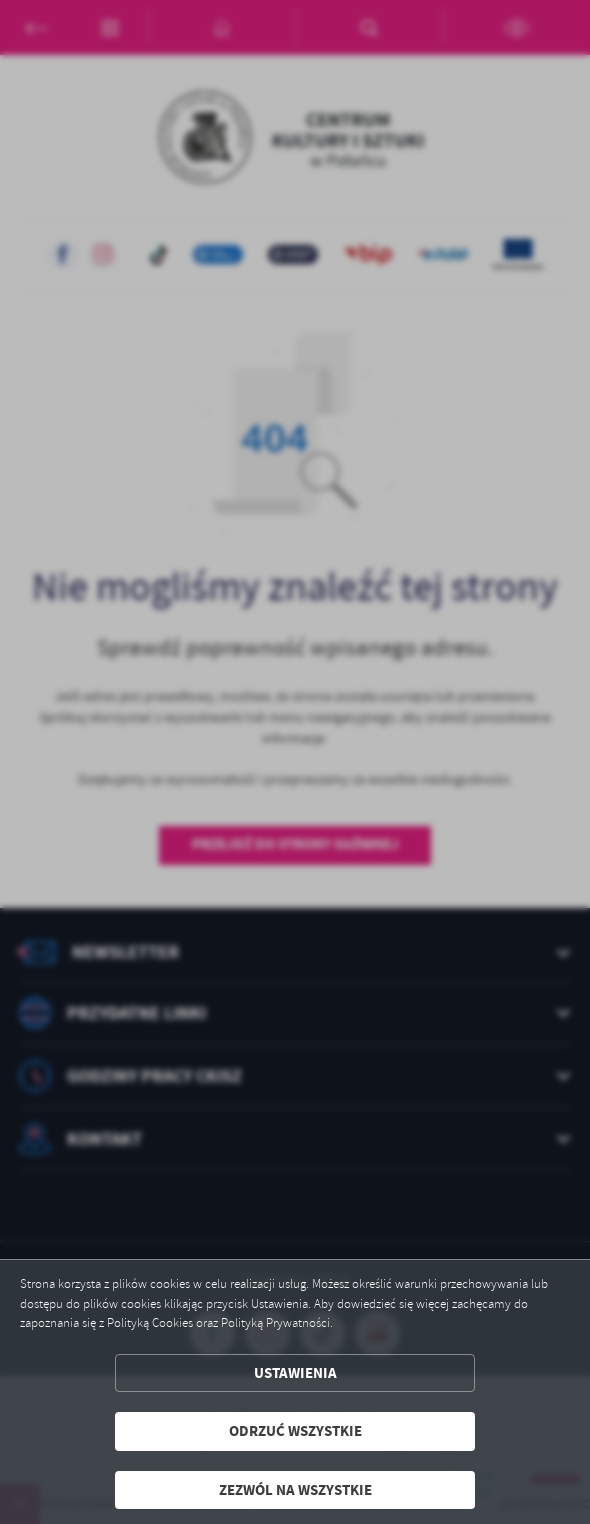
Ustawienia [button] (295, 1373)
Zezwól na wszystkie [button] (295, 1490)
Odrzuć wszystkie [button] (295, 1431)
